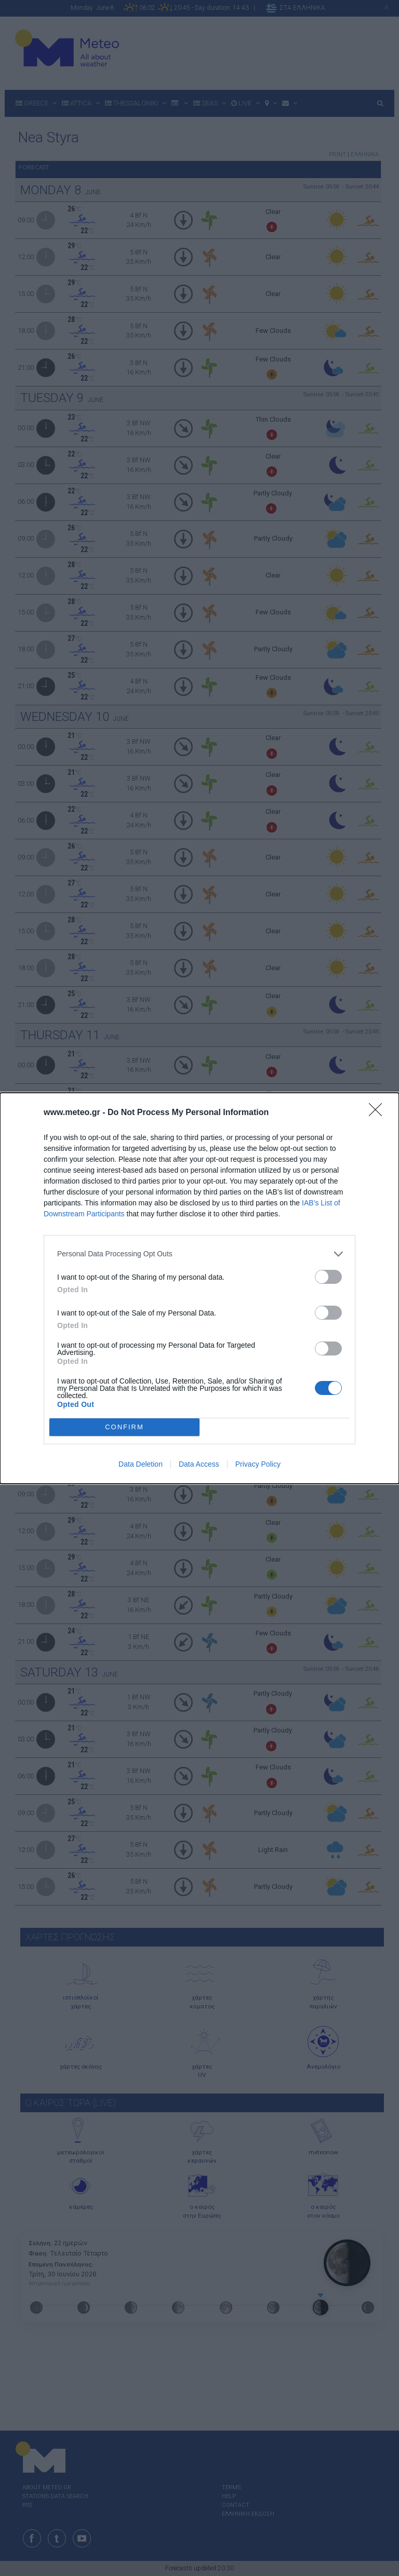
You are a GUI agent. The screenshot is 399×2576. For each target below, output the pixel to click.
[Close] (379, 1113)
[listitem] (199, 1254)
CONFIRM (124, 1426)
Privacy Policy (258, 1464)
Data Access (199, 1464)
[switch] (328, 1277)
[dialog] (199, 1288)
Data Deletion (140, 1464)
